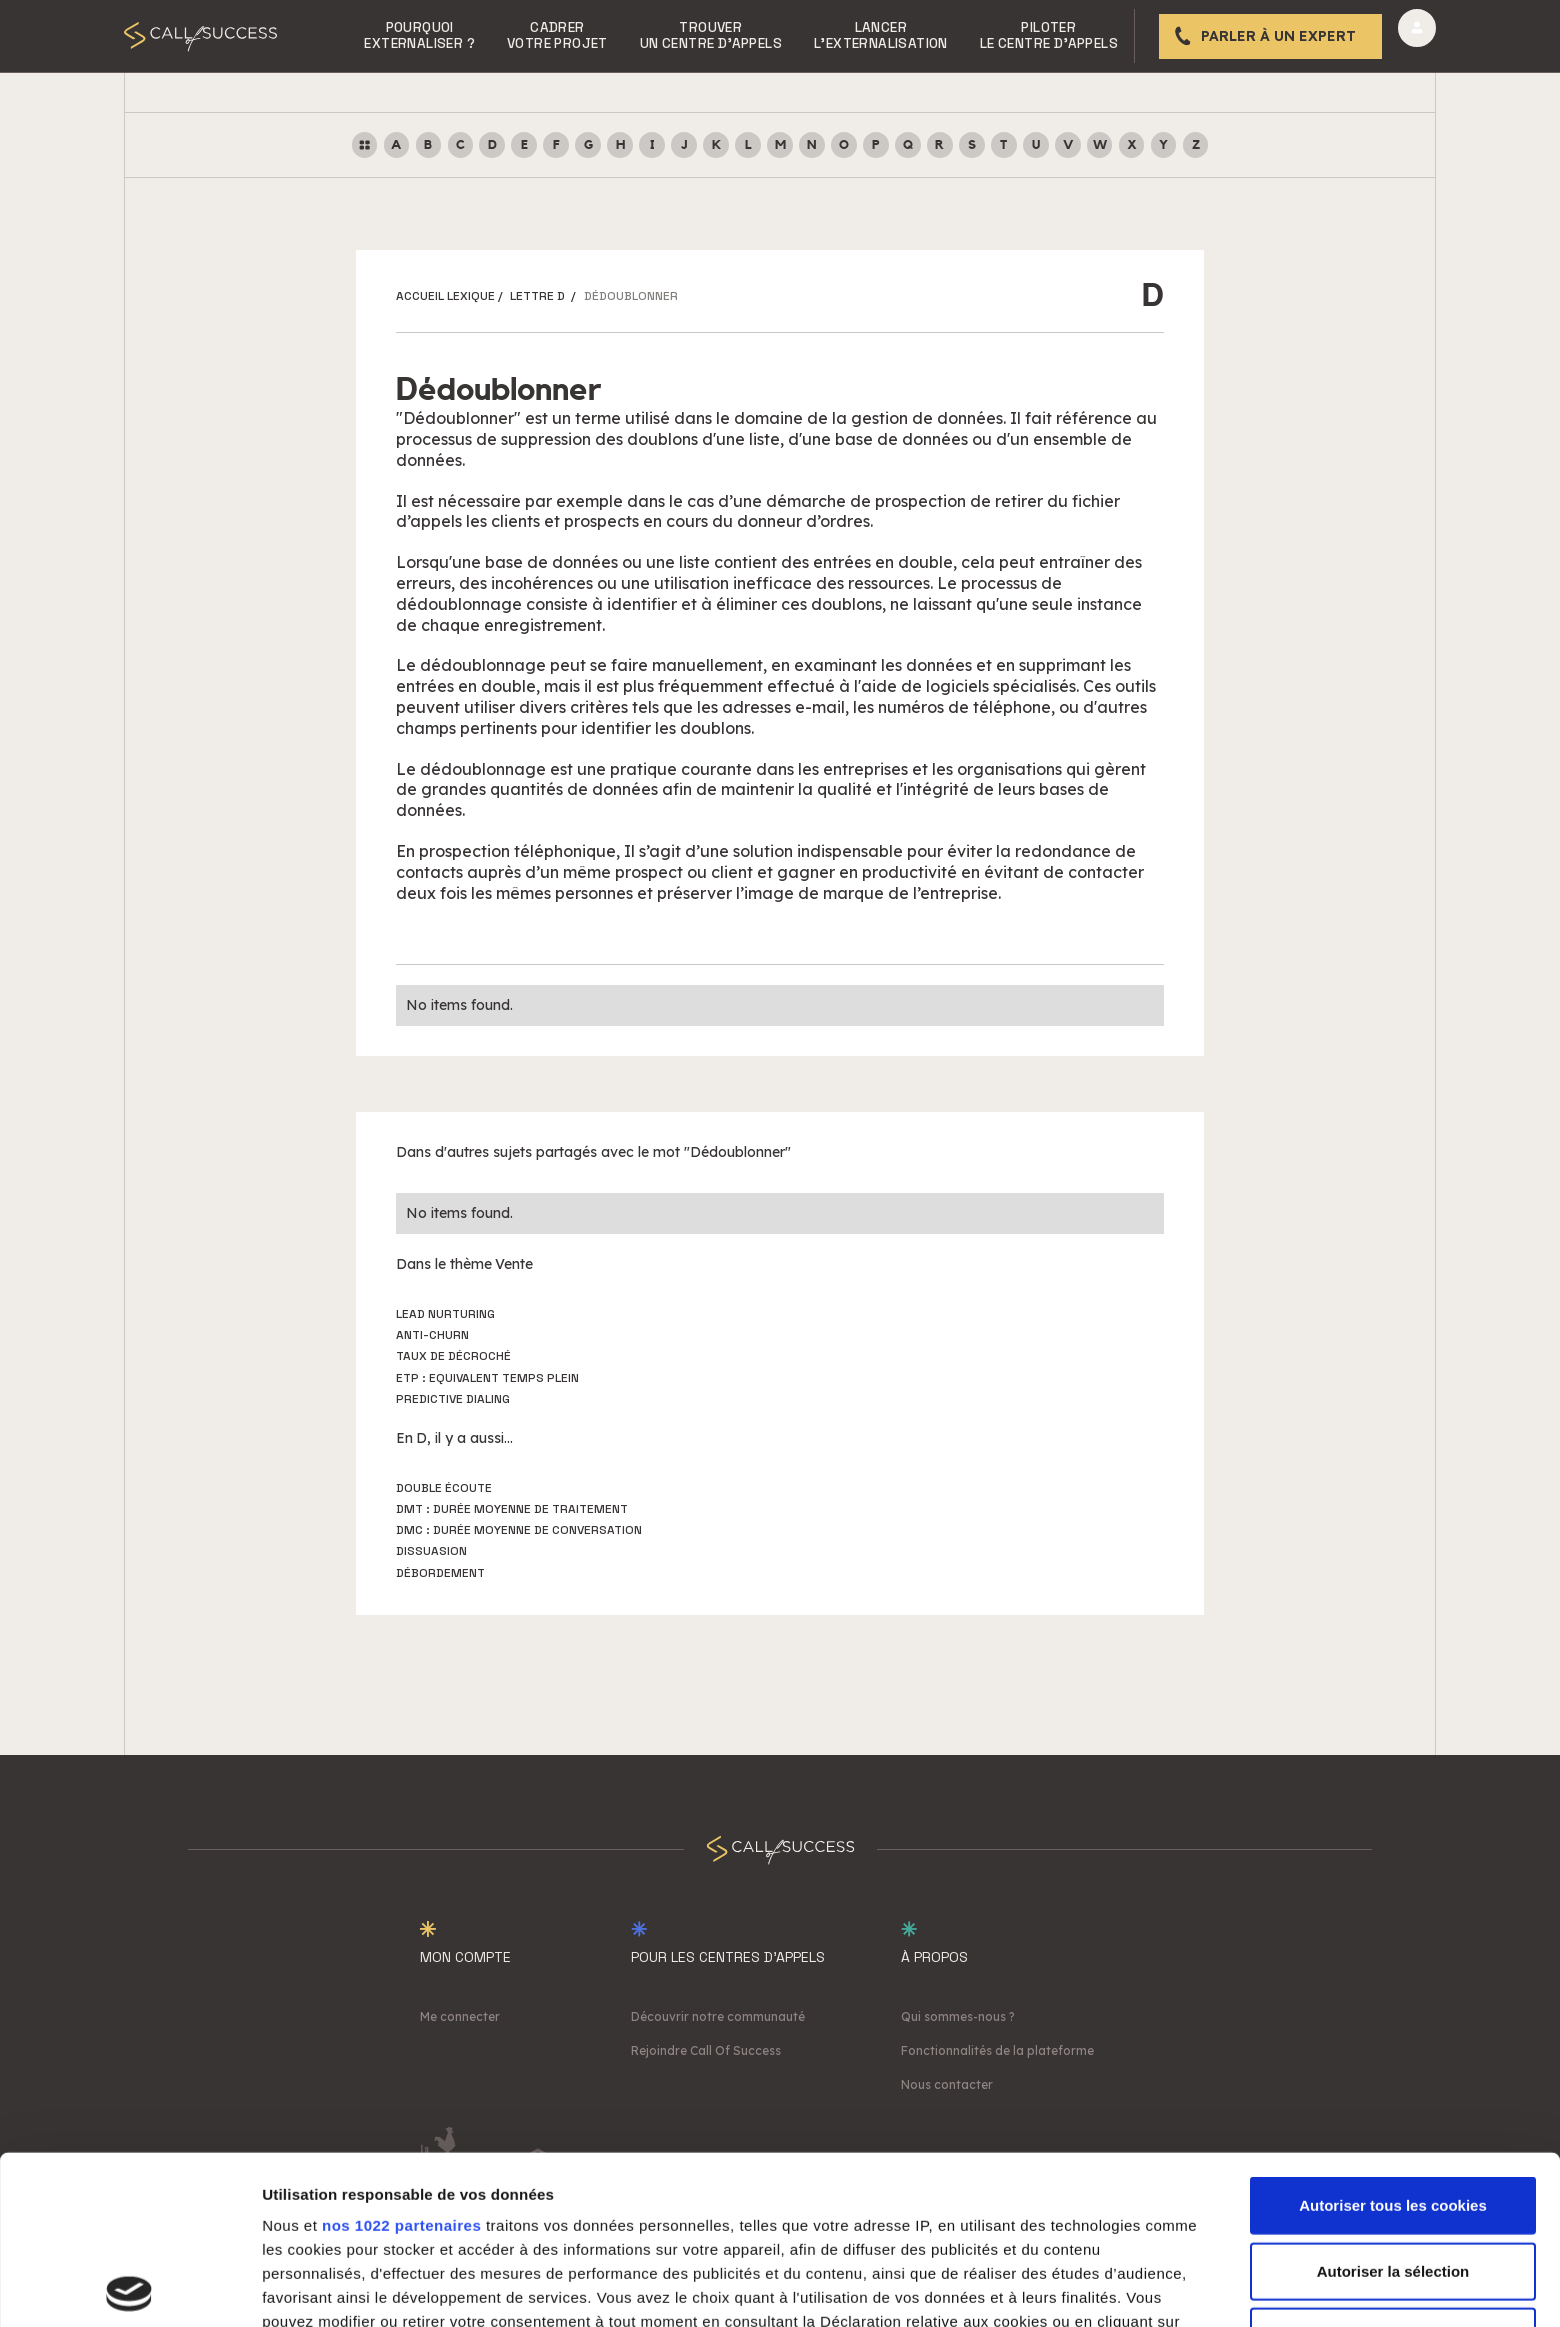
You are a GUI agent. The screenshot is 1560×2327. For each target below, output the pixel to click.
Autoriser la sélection (1393, 2102)
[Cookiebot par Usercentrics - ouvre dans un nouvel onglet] (129, 2288)
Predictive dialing (453, 1399)
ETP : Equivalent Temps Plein (487, 1378)
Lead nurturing (445, 1314)
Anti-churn (432, 1335)
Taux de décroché (453, 1356)
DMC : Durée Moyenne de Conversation (519, 1530)
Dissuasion (431, 1551)
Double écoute (444, 1488)
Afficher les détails (1101, 2287)
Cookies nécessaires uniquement (1393, 2168)
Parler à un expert (1278, 36)
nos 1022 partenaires (401, 2057)
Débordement (440, 1573)
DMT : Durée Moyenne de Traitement (512, 1509)
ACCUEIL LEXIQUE (445, 296)
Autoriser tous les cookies (1393, 2037)
